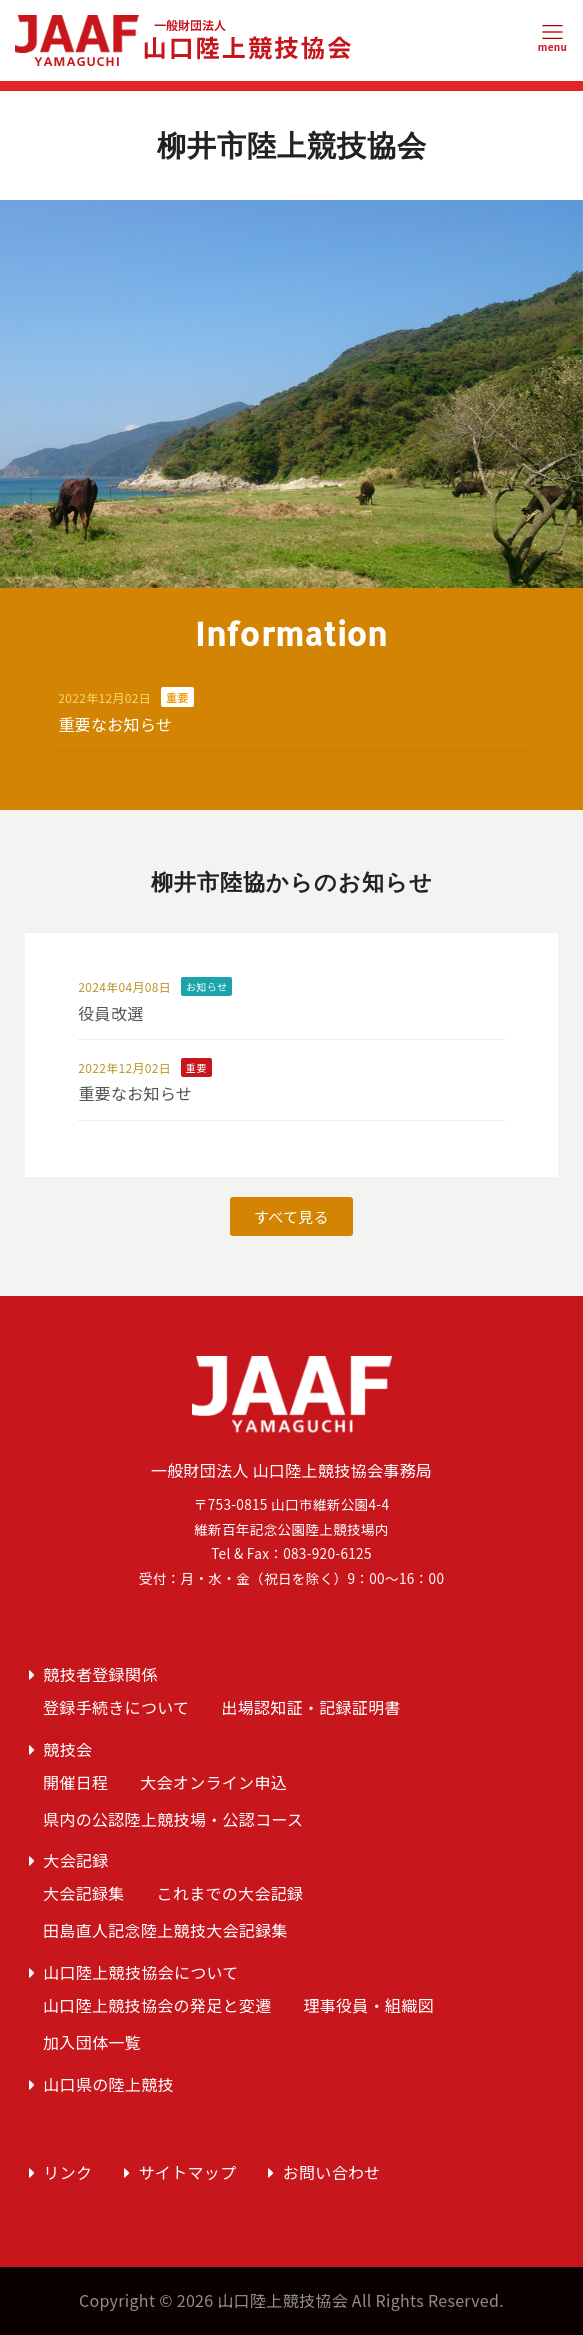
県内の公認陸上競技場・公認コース (173, 1819)
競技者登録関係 (100, 1674)
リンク (67, 2172)
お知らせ (206, 986)
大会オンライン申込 (213, 1782)
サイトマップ (188, 2172)
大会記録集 (84, 1893)
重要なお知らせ (115, 724)
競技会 (67, 1749)
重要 (177, 697)
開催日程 (75, 1782)
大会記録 (75, 1860)
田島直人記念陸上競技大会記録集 (165, 1930)
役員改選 (110, 1013)
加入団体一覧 (92, 2042)
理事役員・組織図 (368, 2005)
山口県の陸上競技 (108, 2084)
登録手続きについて (116, 1707)
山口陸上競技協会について (140, 1972)
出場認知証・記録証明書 (311, 1707)
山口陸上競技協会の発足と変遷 (157, 2005)
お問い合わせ (332, 2172)
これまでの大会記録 (230, 1893)
